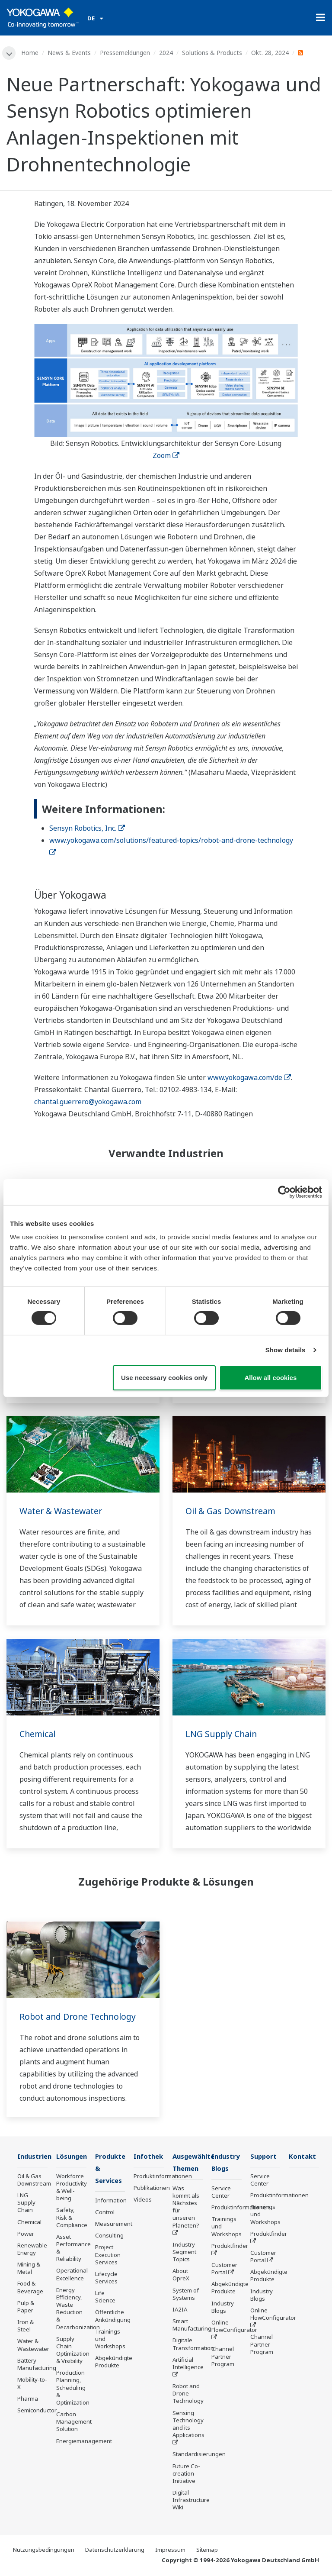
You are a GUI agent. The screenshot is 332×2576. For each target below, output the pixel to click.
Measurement (113, 2225)
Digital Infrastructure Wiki (191, 2500)
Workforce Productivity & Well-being (71, 2187)
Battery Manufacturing (36, 2364)
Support (264, 2156)
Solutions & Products (212, 52)
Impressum (170, 2550)
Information (111, 2201)
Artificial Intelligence (188, 2364)
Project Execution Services (108, 2256)
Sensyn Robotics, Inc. (87, 828)
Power (25, 2234)
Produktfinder (229, 2246)
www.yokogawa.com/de (249, 1078)
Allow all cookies (270, 1377)
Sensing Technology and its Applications (188, 2425)
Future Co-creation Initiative (186, 2474)
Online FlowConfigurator (234, 2326)
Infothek (149, 2156)
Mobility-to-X (32, 2383)
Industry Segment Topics (184, 2252)
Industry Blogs (222, 2307)
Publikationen (152, 2188)
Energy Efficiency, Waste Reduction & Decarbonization (78, 2308)
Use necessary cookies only (164, 1377)
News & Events (69, 52)
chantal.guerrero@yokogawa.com (87, 1102)
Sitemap (207, 2550)
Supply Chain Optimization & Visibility (72, 2350)
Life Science (105, 2297)
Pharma (27, 2399)
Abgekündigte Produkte (113, 2363)
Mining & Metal (28, 2268)
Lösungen (72, 2156)
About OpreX (180, 2275)
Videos (143, 2200)
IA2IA (179, 2310)
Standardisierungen (199, 2455)
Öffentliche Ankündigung (113, 2317)
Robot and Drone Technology (79, 2017)
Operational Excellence (72, 2275)
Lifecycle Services (106, 2278)
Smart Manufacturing (191, 2325)
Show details (285, 1350)
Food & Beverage (30, 2288)
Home (30, 52)
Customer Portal (224, 2269)
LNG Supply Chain (222, 1734)
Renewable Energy (32, 2249)
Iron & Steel (25, 2326)
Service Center (221, 2192)
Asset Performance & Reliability (73, 2248)
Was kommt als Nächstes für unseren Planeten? (185, 2207)
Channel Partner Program (222, 2357)
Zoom (166, 455)
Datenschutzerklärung (114, 2550)
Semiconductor (37, 2411)
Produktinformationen (163, 2176)
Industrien (35, 2156)
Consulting (109, 2237)
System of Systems (185, 2294)
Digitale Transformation (193, 2345)
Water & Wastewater (62, 1511)
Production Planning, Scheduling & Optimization (72, 2388)
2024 (166, 52)
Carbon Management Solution (74, 2422)
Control (105, 2213)
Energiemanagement (84, 2441)
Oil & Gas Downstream (231, 1511)
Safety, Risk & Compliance (71, 2218)
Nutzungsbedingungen (43, 2550)
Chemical (38, 1734)
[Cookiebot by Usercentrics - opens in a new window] (284, 1191)
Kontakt (303, 2156)
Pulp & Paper (25, 2307)
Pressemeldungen (125, 52)
